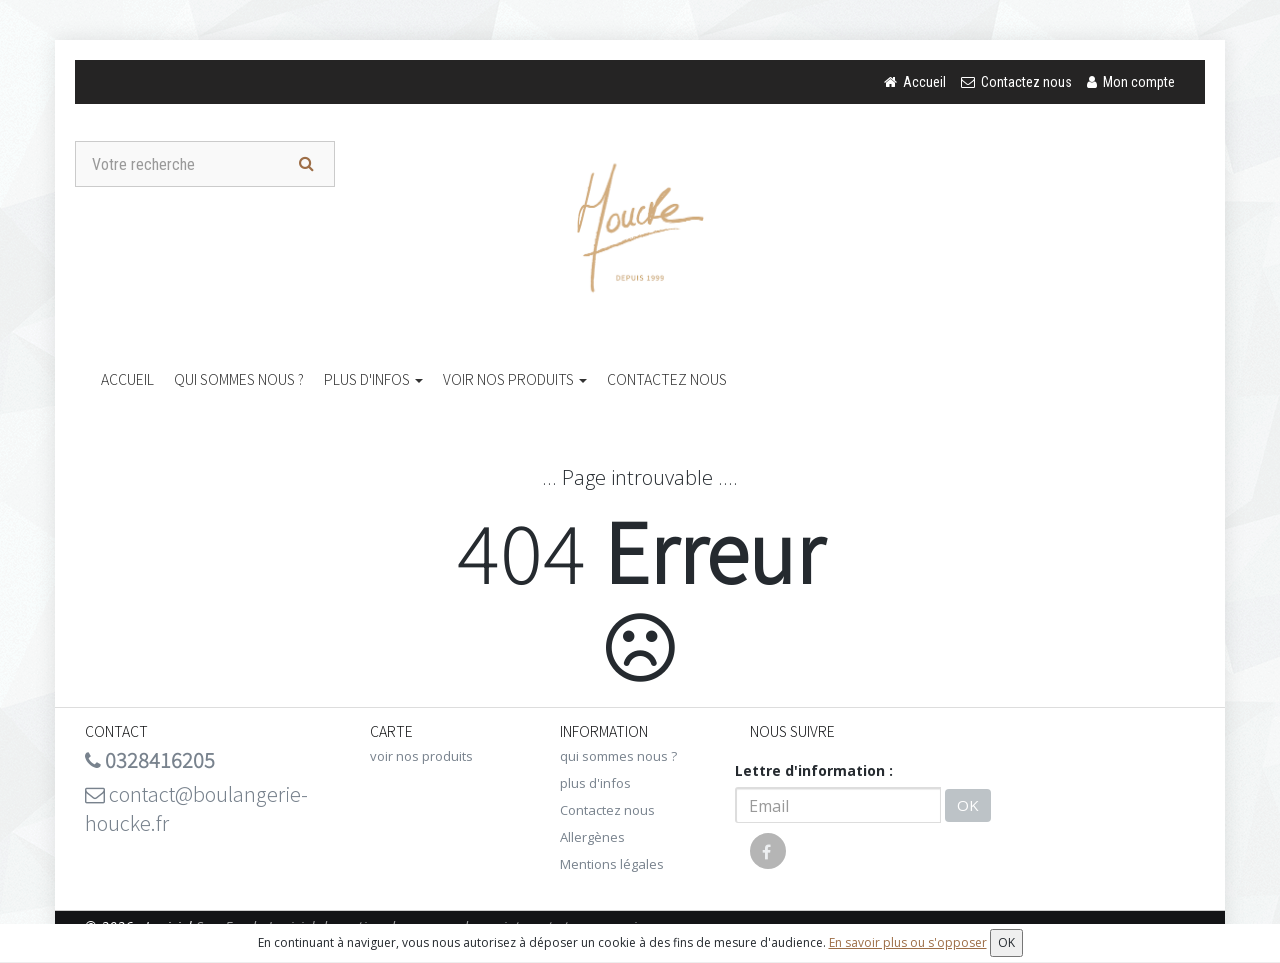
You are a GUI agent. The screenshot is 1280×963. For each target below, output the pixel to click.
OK (968, 805)
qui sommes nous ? (239, 379)
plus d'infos (373, 379)
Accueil (127, 379)
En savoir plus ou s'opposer (908, 942)
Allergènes (592, 837)
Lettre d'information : (814, 770)
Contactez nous (667, 379)
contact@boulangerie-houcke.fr (196, 808)
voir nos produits (515, 379)
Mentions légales (612, 864)
